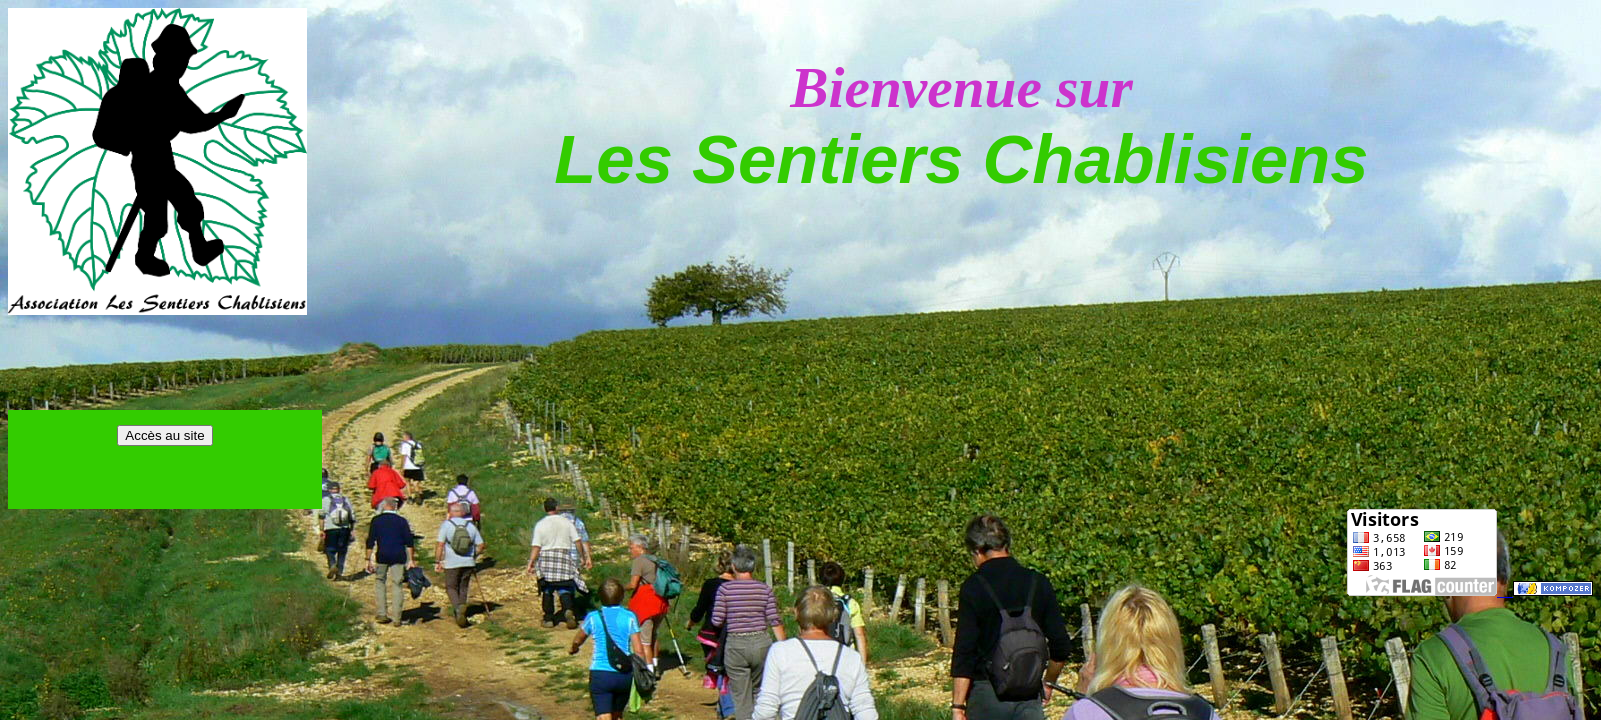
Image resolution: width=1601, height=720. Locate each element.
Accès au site (164, 435)
